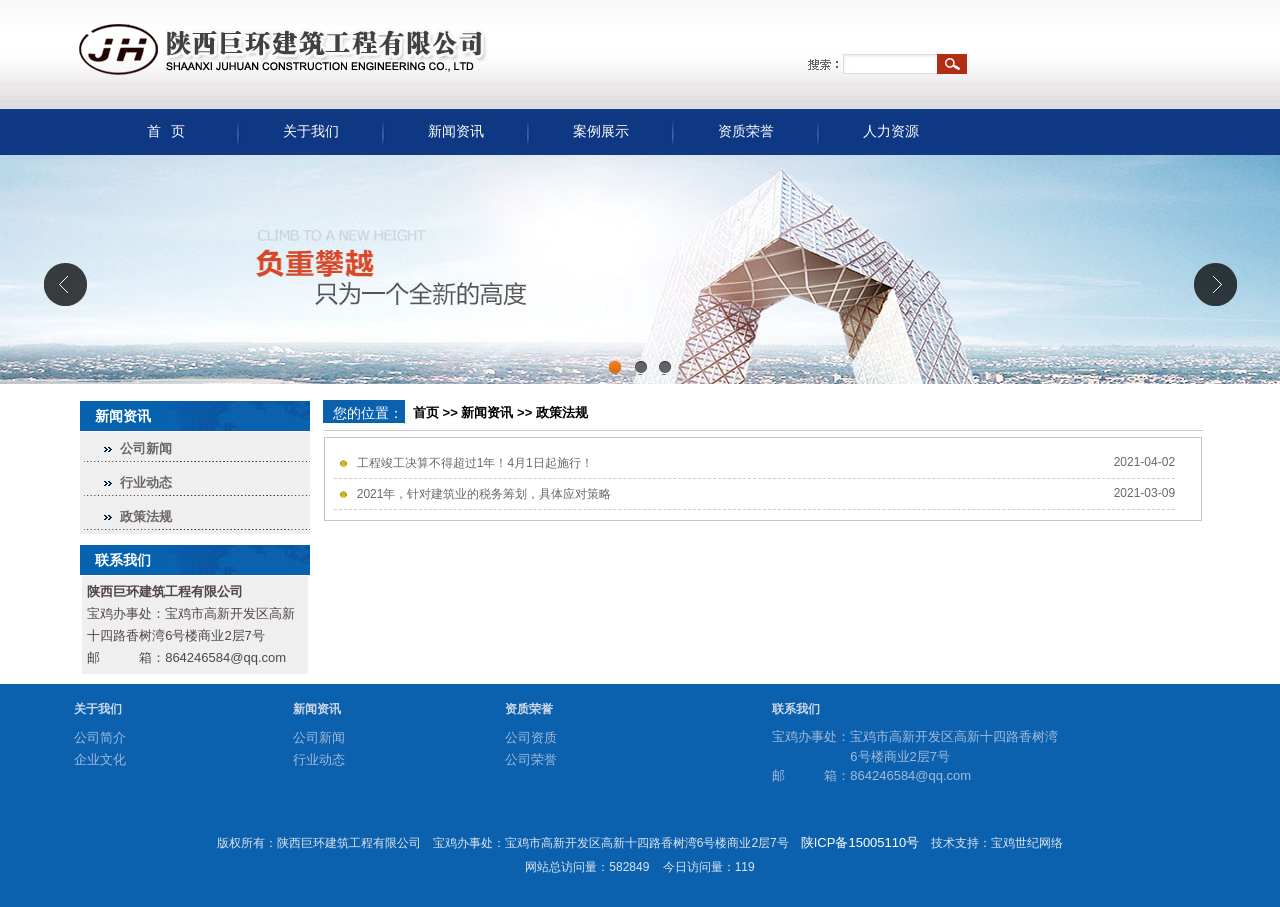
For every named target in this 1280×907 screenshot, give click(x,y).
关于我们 (311, 131)
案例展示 (601, 131)
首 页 (166, 131)
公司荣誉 (531, 759)
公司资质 (531, 737)
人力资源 (891, 131)
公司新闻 (146, 448)
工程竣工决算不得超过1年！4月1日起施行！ (475, 463)
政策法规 (146, 516)
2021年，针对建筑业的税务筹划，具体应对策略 (484, 494)
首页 (426, 412)
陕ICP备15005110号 (860, 842)
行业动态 (146, 482)
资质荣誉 (746, 131)
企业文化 (100, 759)
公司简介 (100, 737)
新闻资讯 (456, 131)
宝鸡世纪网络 (1027, 843)
